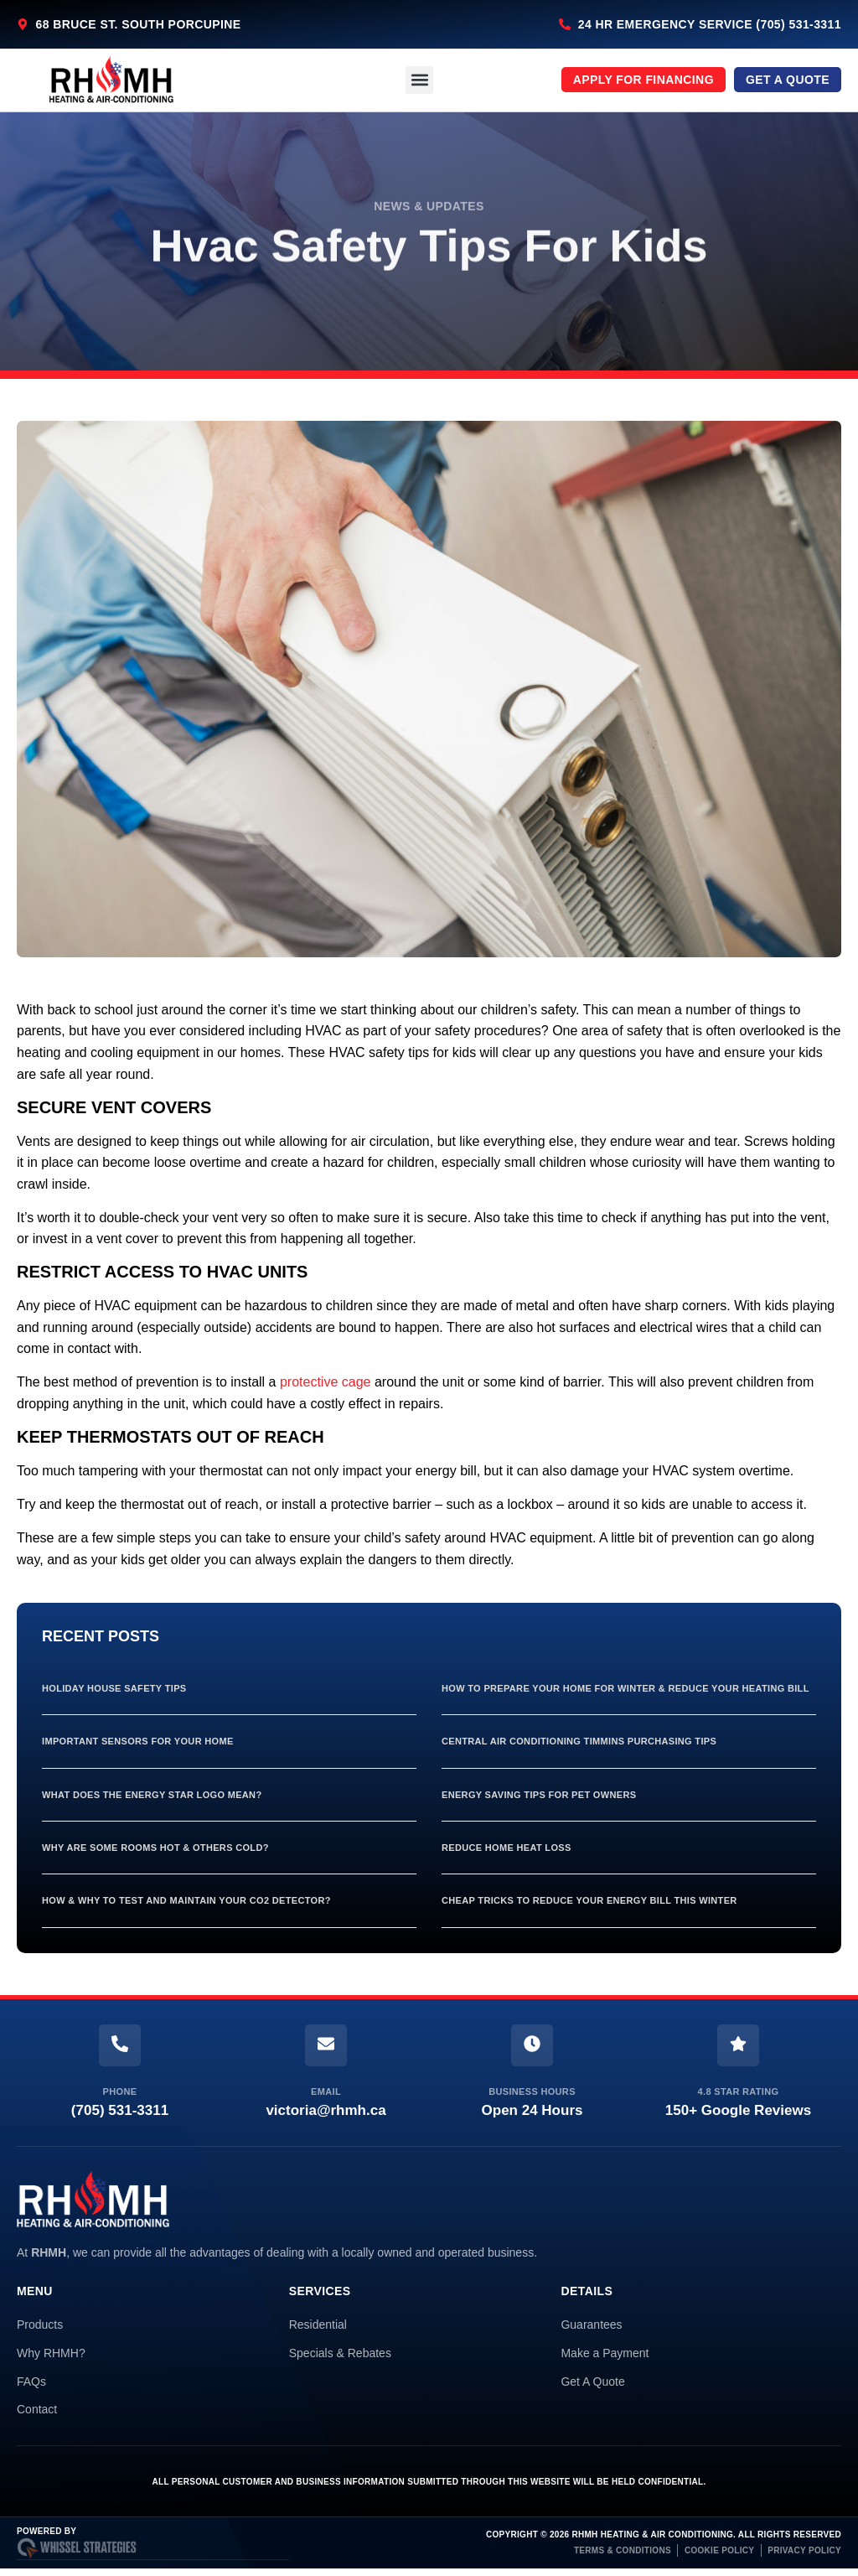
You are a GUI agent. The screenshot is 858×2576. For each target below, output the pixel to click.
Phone (120, 2091)
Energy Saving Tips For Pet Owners (539, 1795)
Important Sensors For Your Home (138, 1741)
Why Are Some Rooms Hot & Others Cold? (155, 1848)
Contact (37, 2409)
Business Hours (532, 2091)
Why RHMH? (51, 2353)
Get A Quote (592, 2381)
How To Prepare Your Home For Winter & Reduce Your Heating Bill (625, 1688)
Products (40, 2324)
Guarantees (591, 2324)
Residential (318, 2324)
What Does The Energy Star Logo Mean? (151, 1795)
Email (326, 2091)
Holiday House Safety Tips (114, 1688)
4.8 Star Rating (738, 2091)
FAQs (31, 2381)
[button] (419, 80)
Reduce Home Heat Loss (506, 1848)
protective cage (325, 1382)
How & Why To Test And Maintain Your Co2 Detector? (186, 1900)
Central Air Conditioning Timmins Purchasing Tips (579, 1741)
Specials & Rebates (340, 2353)
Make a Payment (605, 2353)
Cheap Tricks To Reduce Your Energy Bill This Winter (589, 1900)
